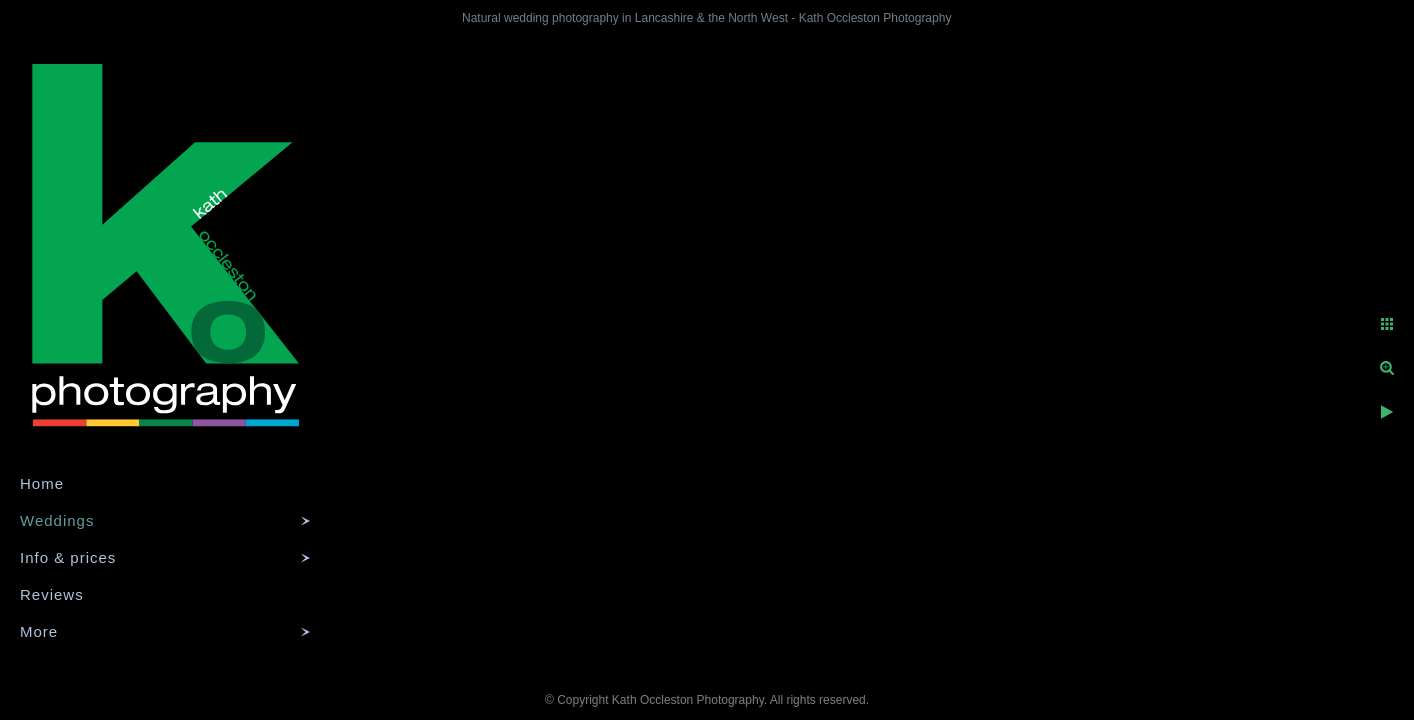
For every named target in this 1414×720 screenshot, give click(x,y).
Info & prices (68, 557)
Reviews (52, 594)
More (39, 631)
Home (42, 483)
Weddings (57, 520)
